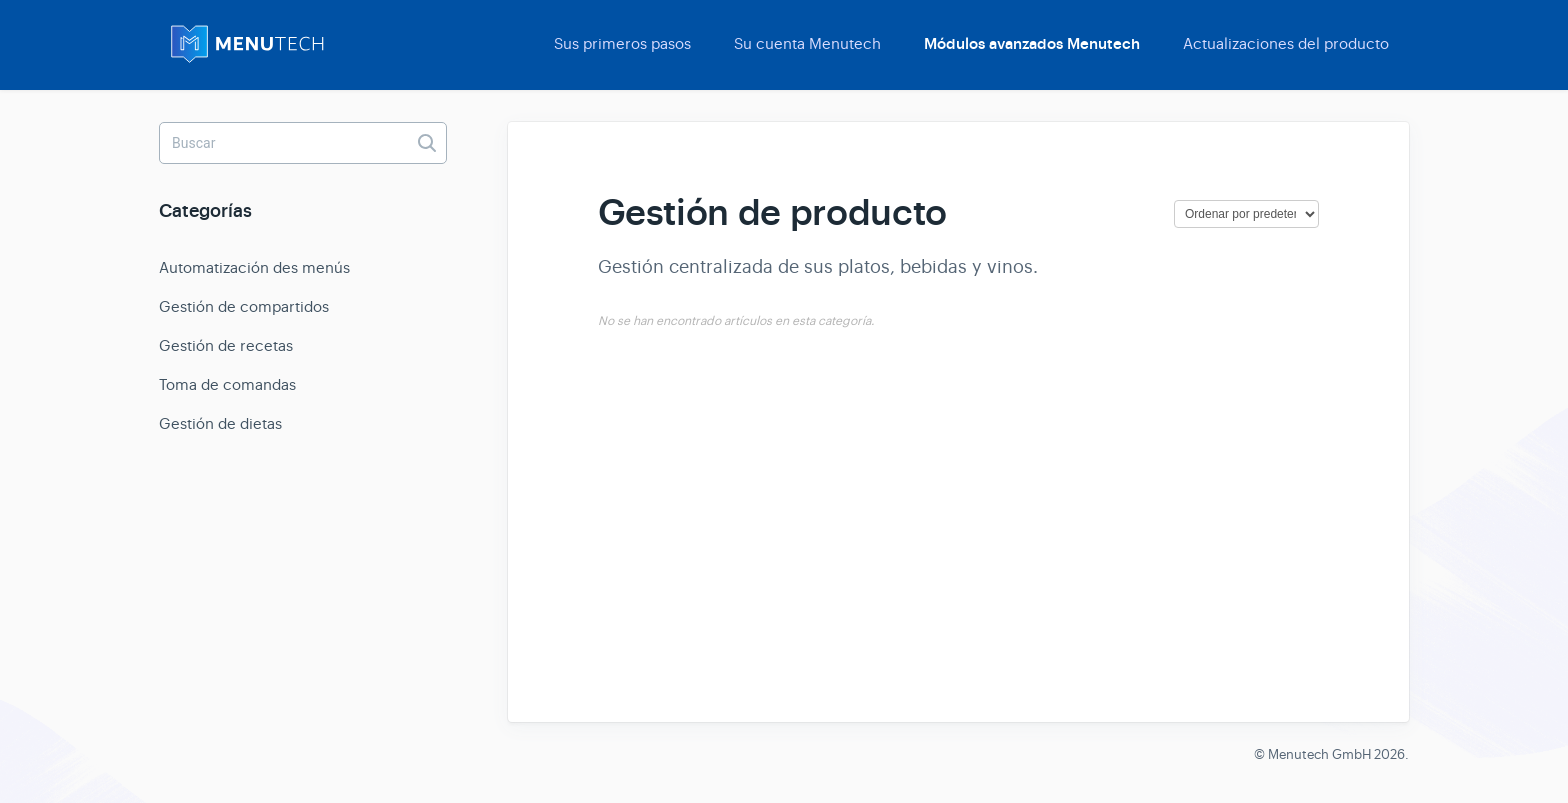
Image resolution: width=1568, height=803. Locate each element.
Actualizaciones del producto (1286, 43)
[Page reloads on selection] (1246, 214)
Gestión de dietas (220, 423)
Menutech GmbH (1319, 754)
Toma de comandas (227, 384)
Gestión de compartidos (244, 306)
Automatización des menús (254, 267)
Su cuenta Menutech (807, 43)
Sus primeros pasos (622, 43)
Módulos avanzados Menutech (1032, 44)
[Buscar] (303, 143)
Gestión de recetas (226, 345)
